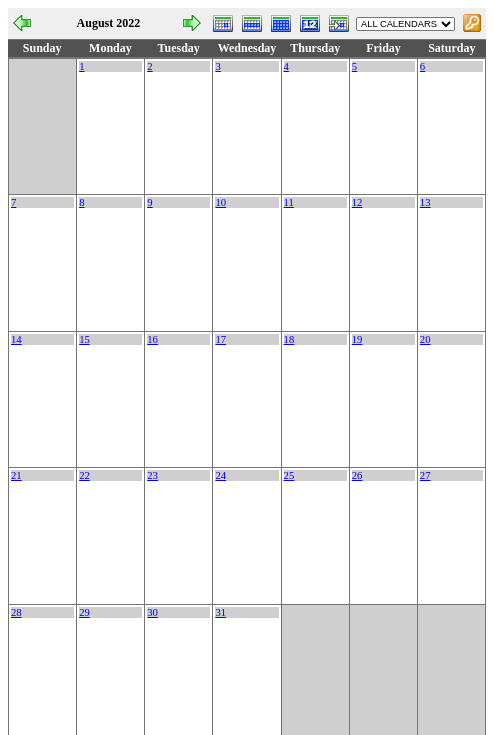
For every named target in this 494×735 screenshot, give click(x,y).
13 (425, 202)
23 (152, 475)
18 (289, 339)
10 (220, 202)
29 (84, 612)
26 (357, 475)
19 (357, 339)
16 (152, 339)
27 (425, 475)
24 (220, 475)
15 (84, 339)
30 (152, 612)
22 (84, 475)
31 (220, 612)
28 (16, 612)
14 (16, 339)
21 (16, 475)
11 (289, 202)
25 (289, 475)
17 (220, 339)
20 (425, 339)
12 (357, 202)
